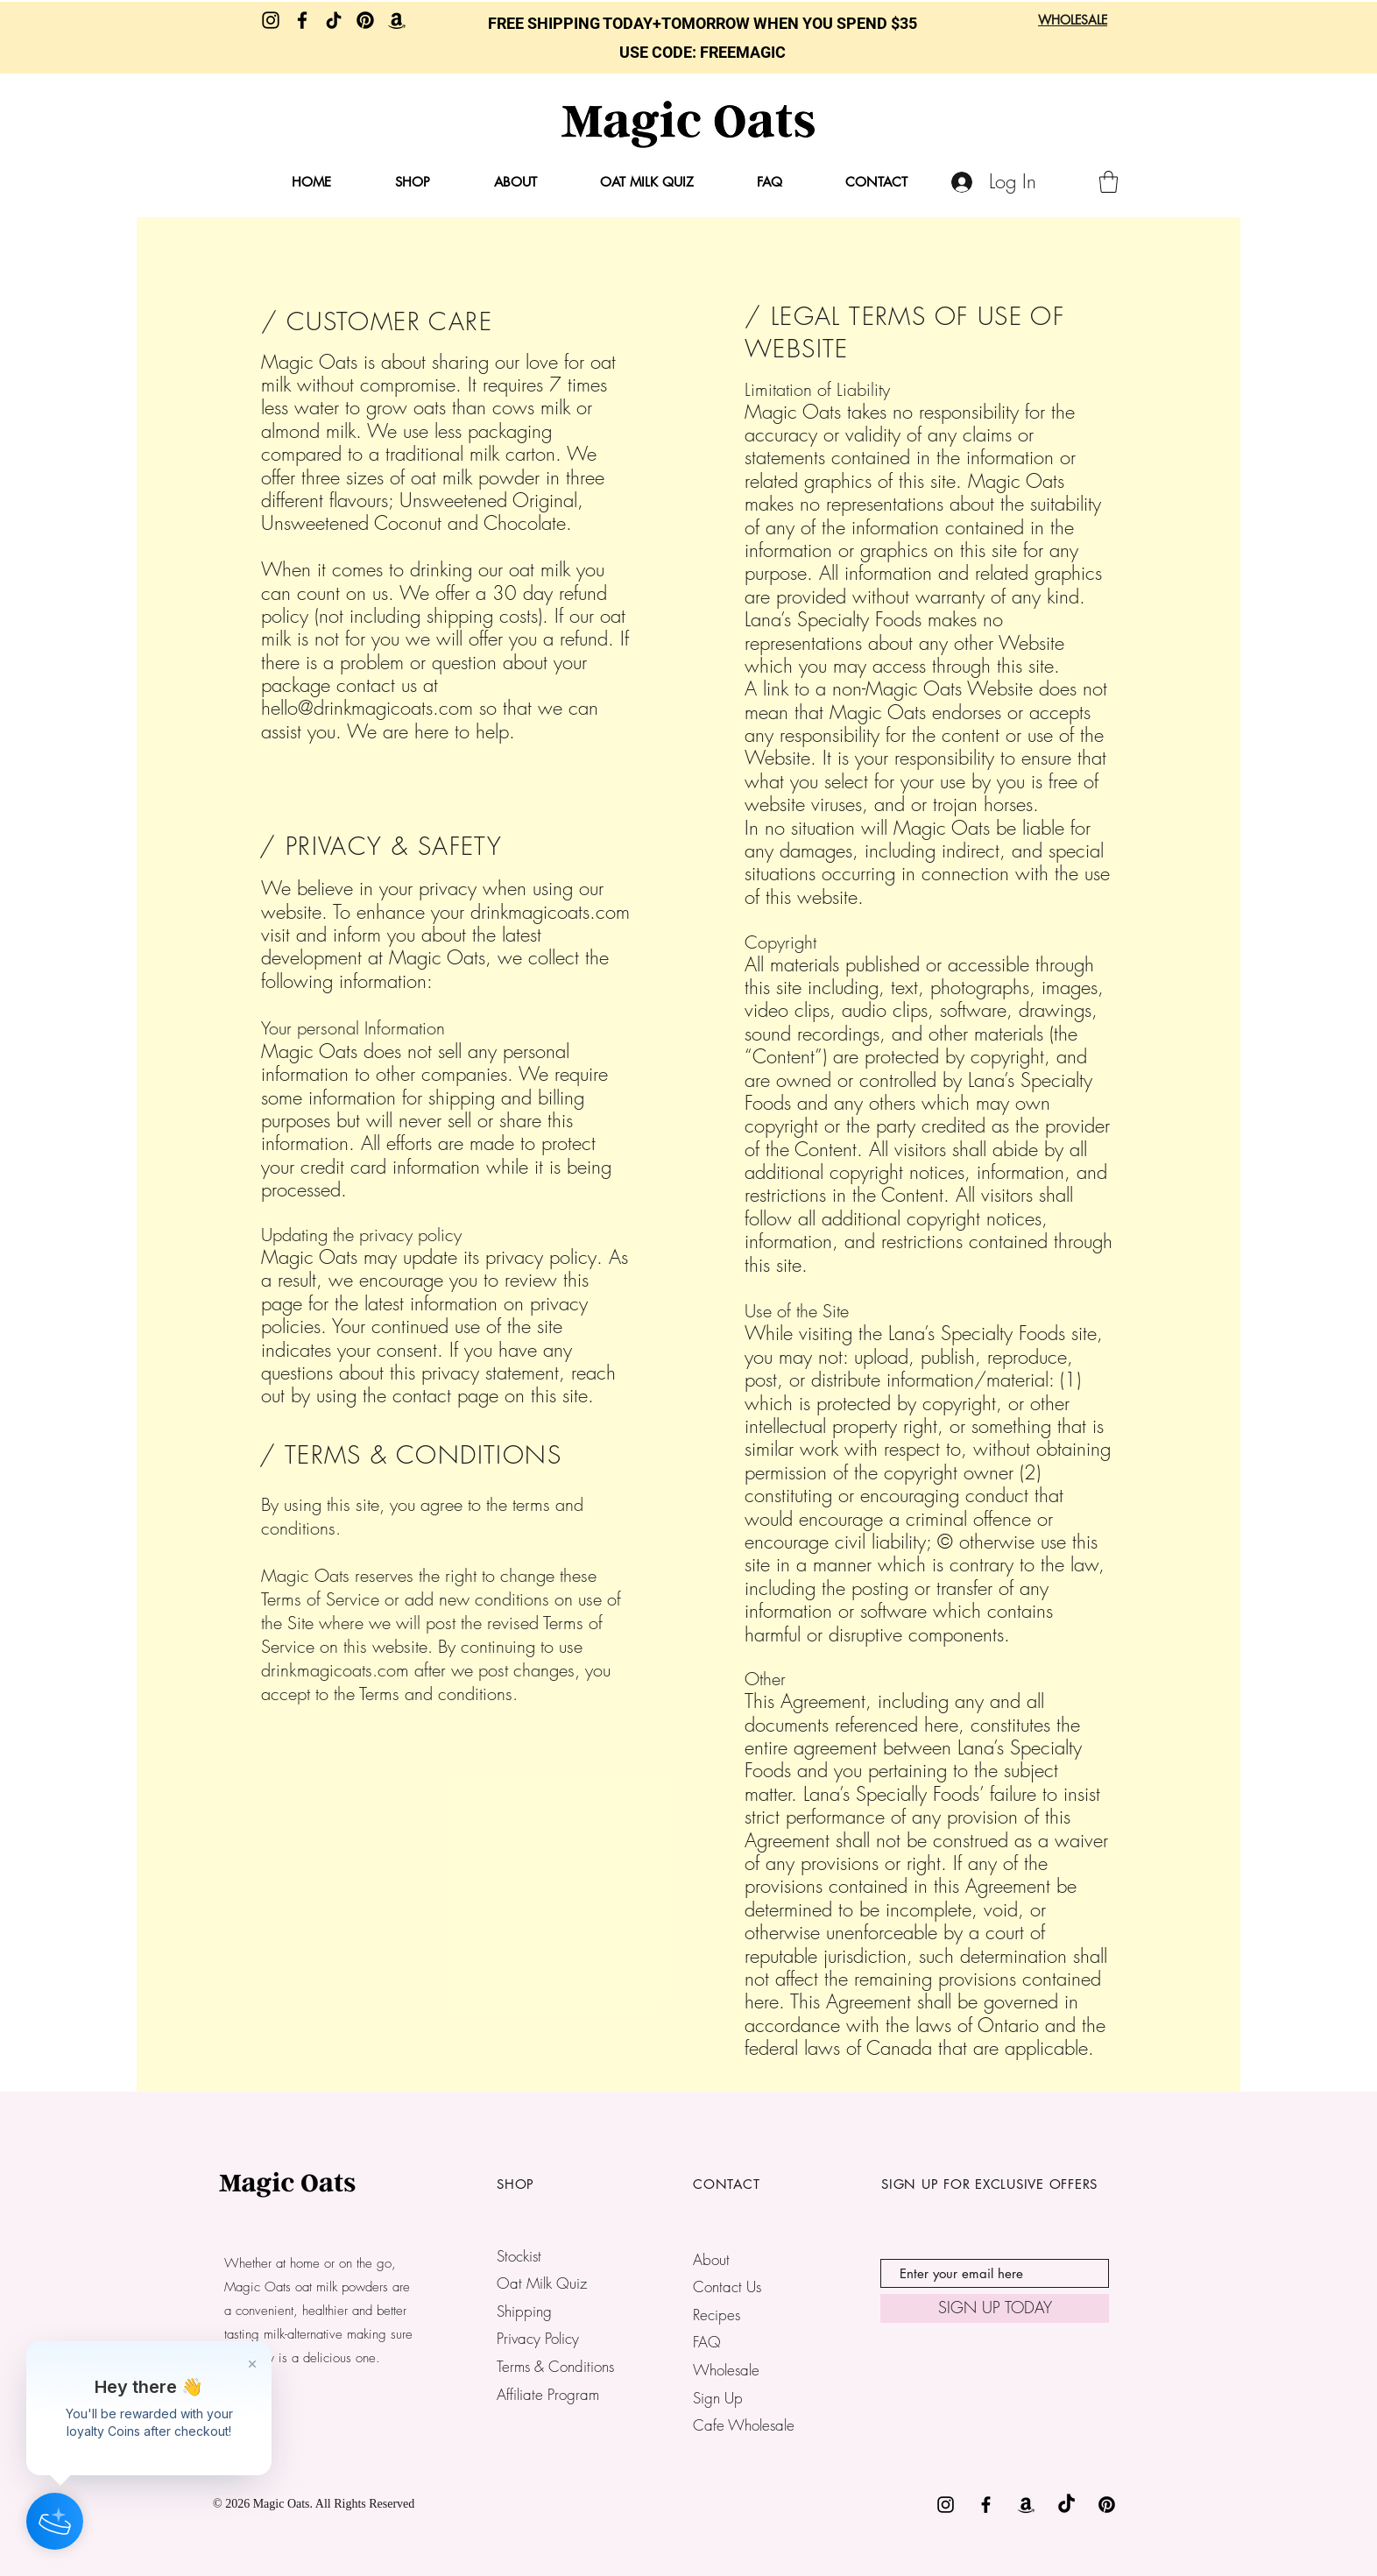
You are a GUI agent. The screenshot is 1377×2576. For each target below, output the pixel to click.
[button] (1108, 182)
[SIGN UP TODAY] (994, 2308)
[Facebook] (302, 20)
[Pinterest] (365, 20)
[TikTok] (333, 20)
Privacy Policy (538, 2338)
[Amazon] (396, 20)
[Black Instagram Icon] (946, 2505)
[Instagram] (270, 20)
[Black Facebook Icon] (986, 2505)
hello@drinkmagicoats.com (367, 708)
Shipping (524, 2311)
